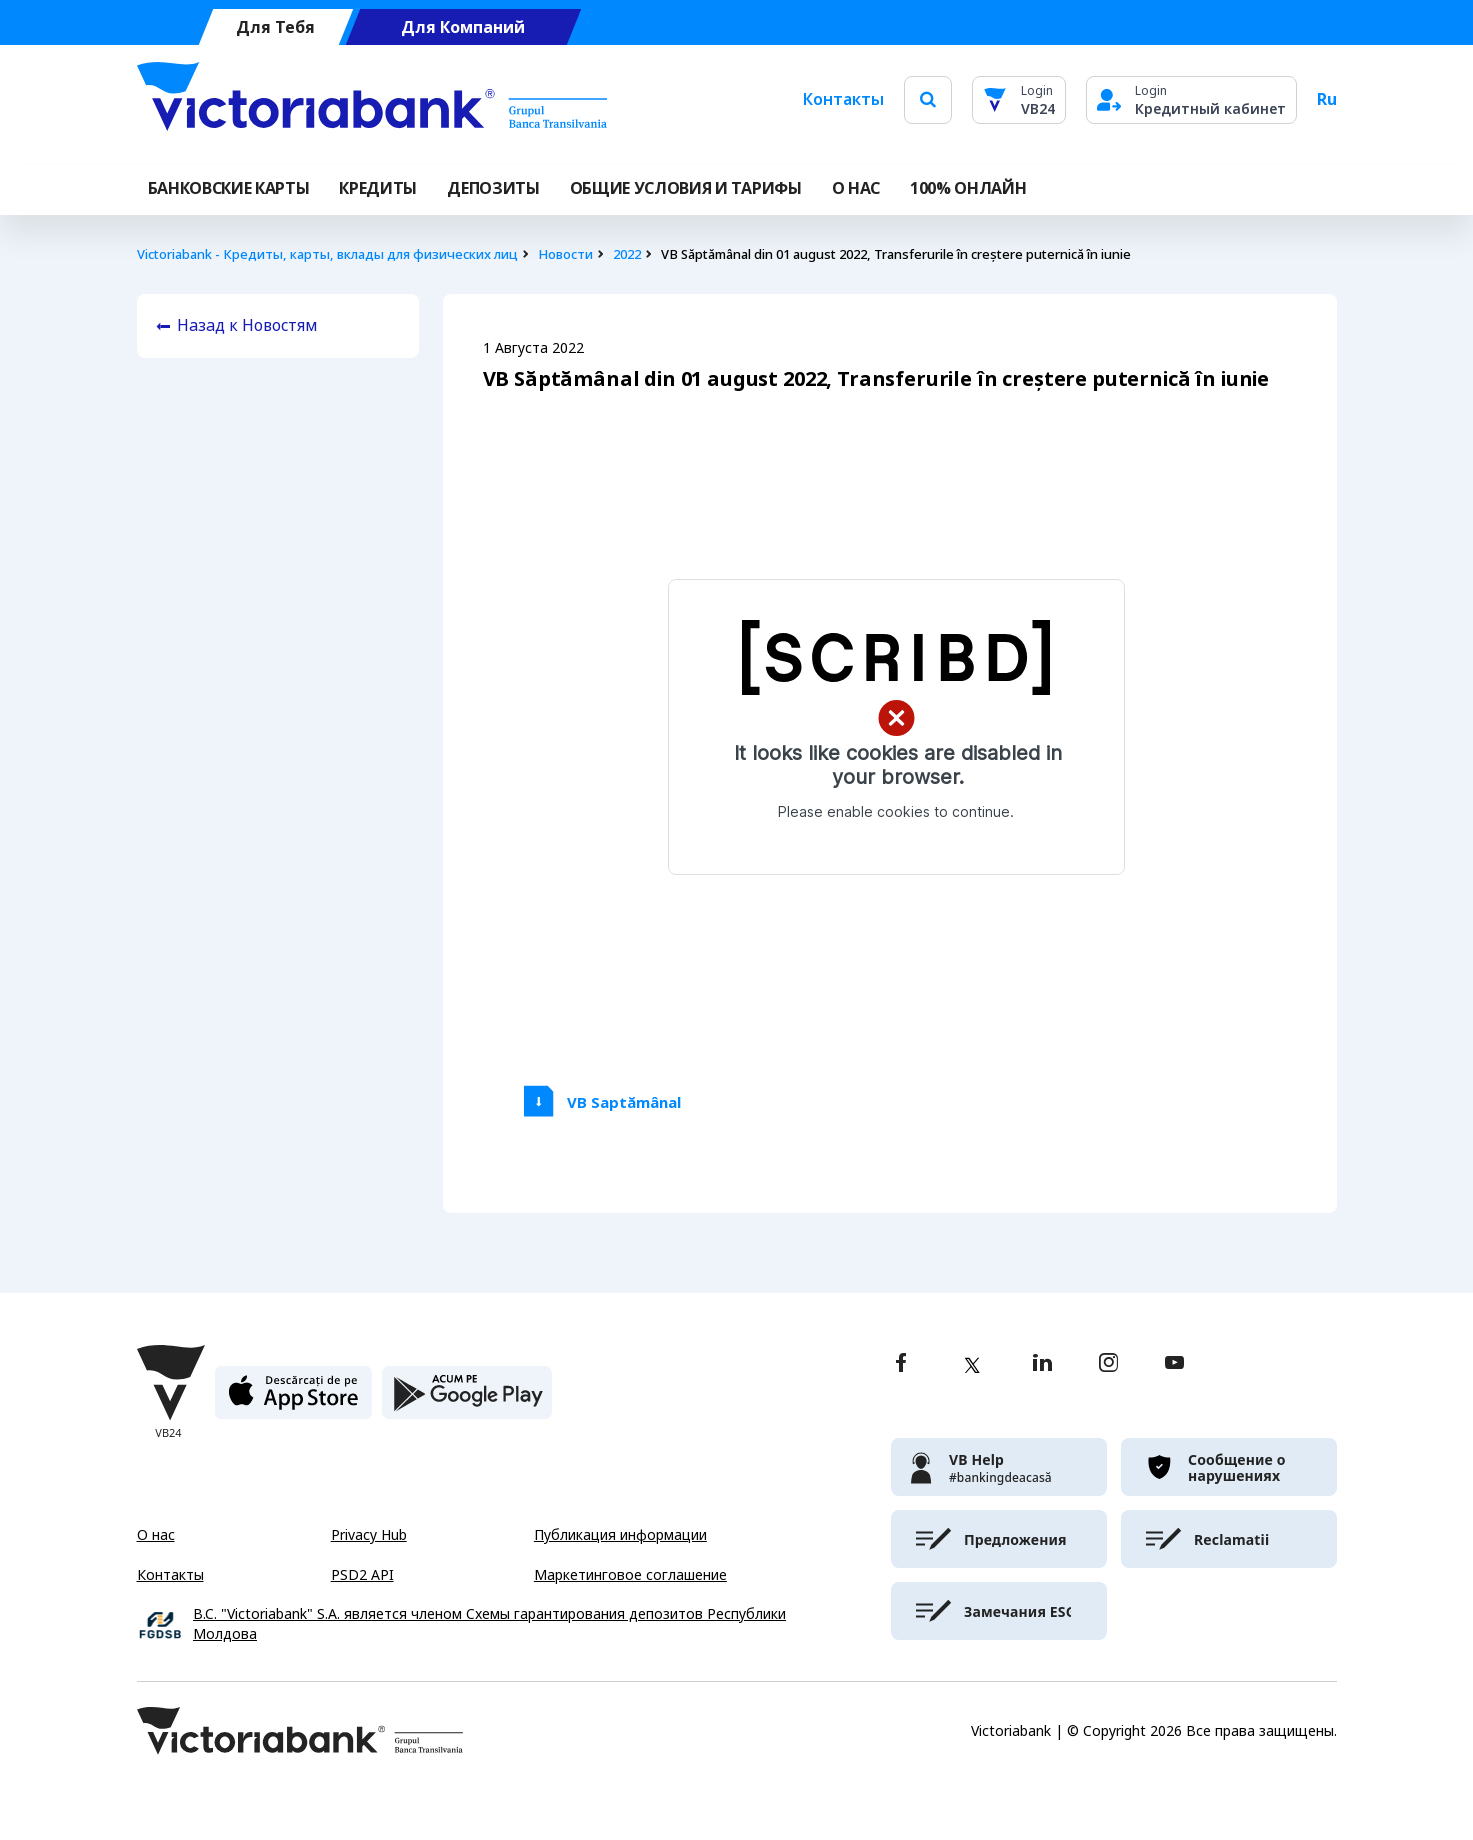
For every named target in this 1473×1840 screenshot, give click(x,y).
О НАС (856, 188)
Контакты (843, 99)
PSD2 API (362, 1575)
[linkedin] (1042, 1364)
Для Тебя (275, 27)
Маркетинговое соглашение (630, 1575)
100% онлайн (968, 188)
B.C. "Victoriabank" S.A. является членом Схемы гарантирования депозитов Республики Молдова (489, 1624)
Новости (565, 254)
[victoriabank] (999, 1467)
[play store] (467, 1400)
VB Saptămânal (624, 1103)
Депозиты (493, 188)
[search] (928, 99)
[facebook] (901, 1364)
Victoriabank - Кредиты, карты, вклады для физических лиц (327, 254)
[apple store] (293, 1400)
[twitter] (972, 1365)
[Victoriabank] (372, 100)
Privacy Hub (369, 1535)
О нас (156, 1535)
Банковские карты (229, 188)
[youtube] (1174, 1364)
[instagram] (1108, 1364)
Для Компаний (463, 27)
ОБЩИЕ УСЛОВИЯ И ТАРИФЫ (686, 188)
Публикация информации (620, 1535)
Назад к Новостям (247, 325)
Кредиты (378, 188)
